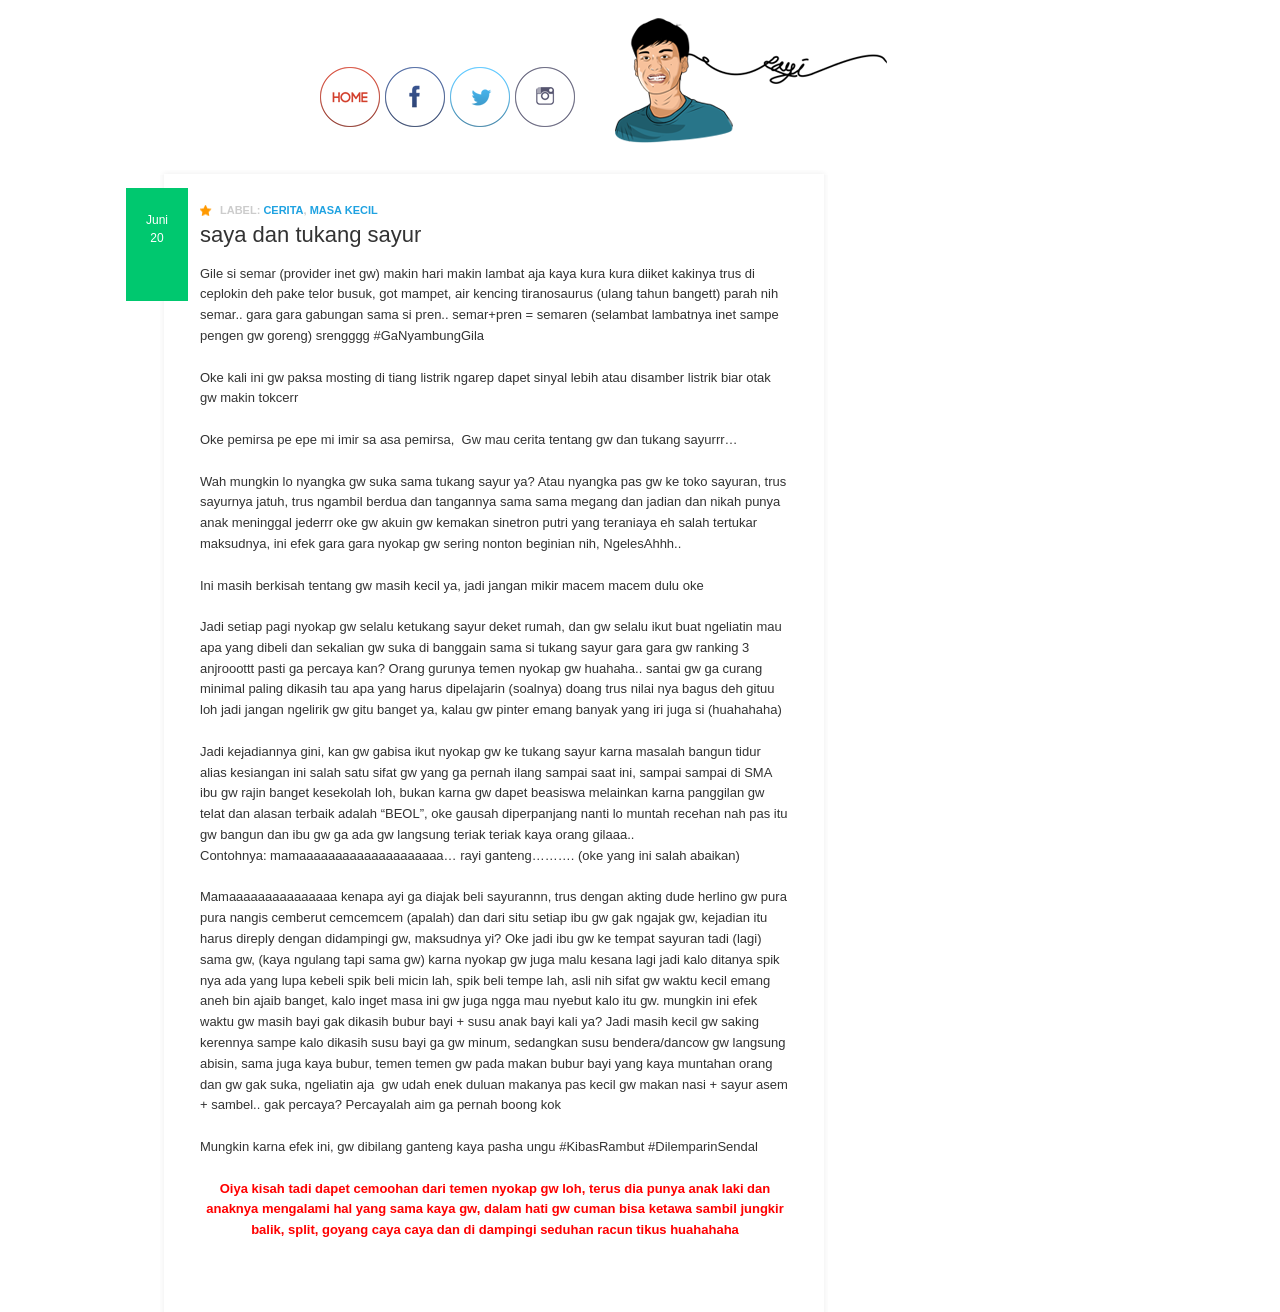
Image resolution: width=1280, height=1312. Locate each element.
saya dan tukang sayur (310, 235)
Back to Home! (350, 97)
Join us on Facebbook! (415, 97)
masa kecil (344, 210)
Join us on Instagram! (545, 97)
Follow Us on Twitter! (480, 97)
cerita (283, 210)
